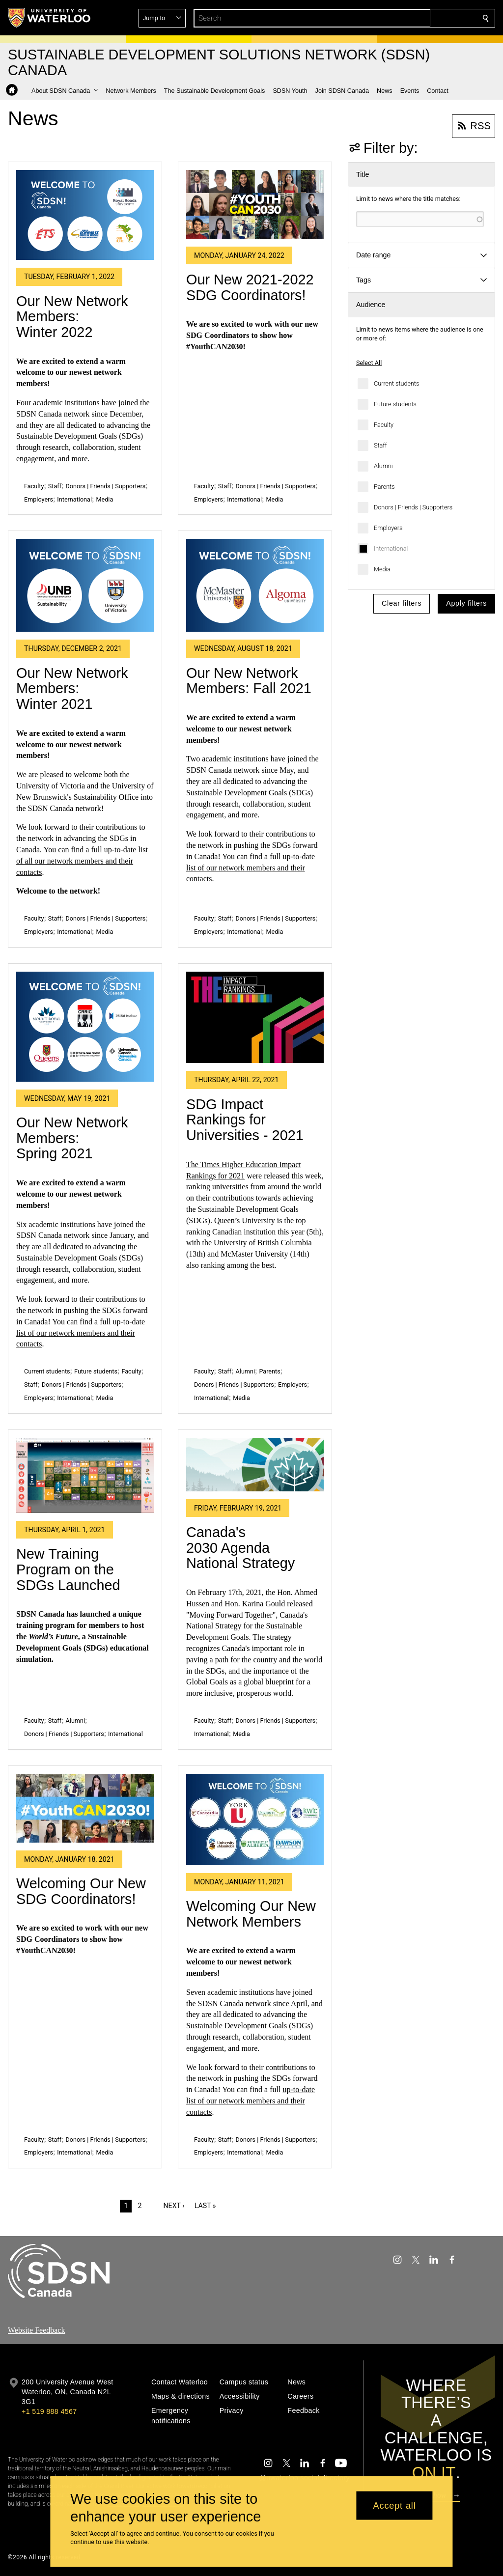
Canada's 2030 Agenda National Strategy (240, 1547)
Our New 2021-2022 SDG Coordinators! (250, 287)
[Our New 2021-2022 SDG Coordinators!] (255, 204)
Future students (395, 404)
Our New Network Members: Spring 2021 (72, 1138)
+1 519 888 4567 (49, 2411)
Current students (396, 383)
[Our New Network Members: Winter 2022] (85, 215)
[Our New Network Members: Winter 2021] (85, 585)
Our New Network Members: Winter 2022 (72, 316)
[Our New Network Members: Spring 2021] (85, 1027)
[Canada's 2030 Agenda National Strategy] (255, 1464)
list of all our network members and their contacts (82, 860)
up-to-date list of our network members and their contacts (250, 2100)
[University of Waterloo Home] (49, 18)
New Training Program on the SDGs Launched (68, 1569)
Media (382, 569)
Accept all (394, 2505)
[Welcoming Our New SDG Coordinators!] (85, 1808)
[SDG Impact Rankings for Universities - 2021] (255, 1018)
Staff (380, 445)
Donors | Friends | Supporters (413, 507)
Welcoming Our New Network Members (251, 1914)
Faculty (383, 424)
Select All (369, 362)
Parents (384, 486)
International (391, 548)
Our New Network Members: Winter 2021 (72, 688)
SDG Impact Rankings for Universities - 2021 (245, 1119)
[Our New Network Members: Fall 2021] (255, 585)
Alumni (383, 466)
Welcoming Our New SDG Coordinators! (81, 1891)
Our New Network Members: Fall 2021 (248, 681)
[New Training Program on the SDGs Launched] (85, 1475)
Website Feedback (36, 2330)
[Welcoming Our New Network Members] (255, 1819)
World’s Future (53, 1636)
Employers (388, 528)
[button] (414, 18)
